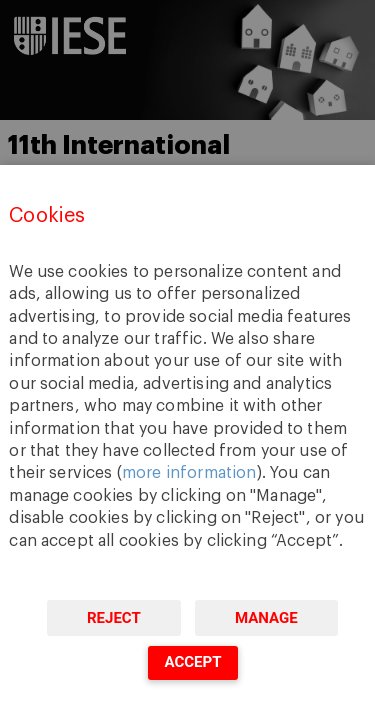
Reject (114, 618)
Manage (266, 618)
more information (189, 473)
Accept (192, 662)
